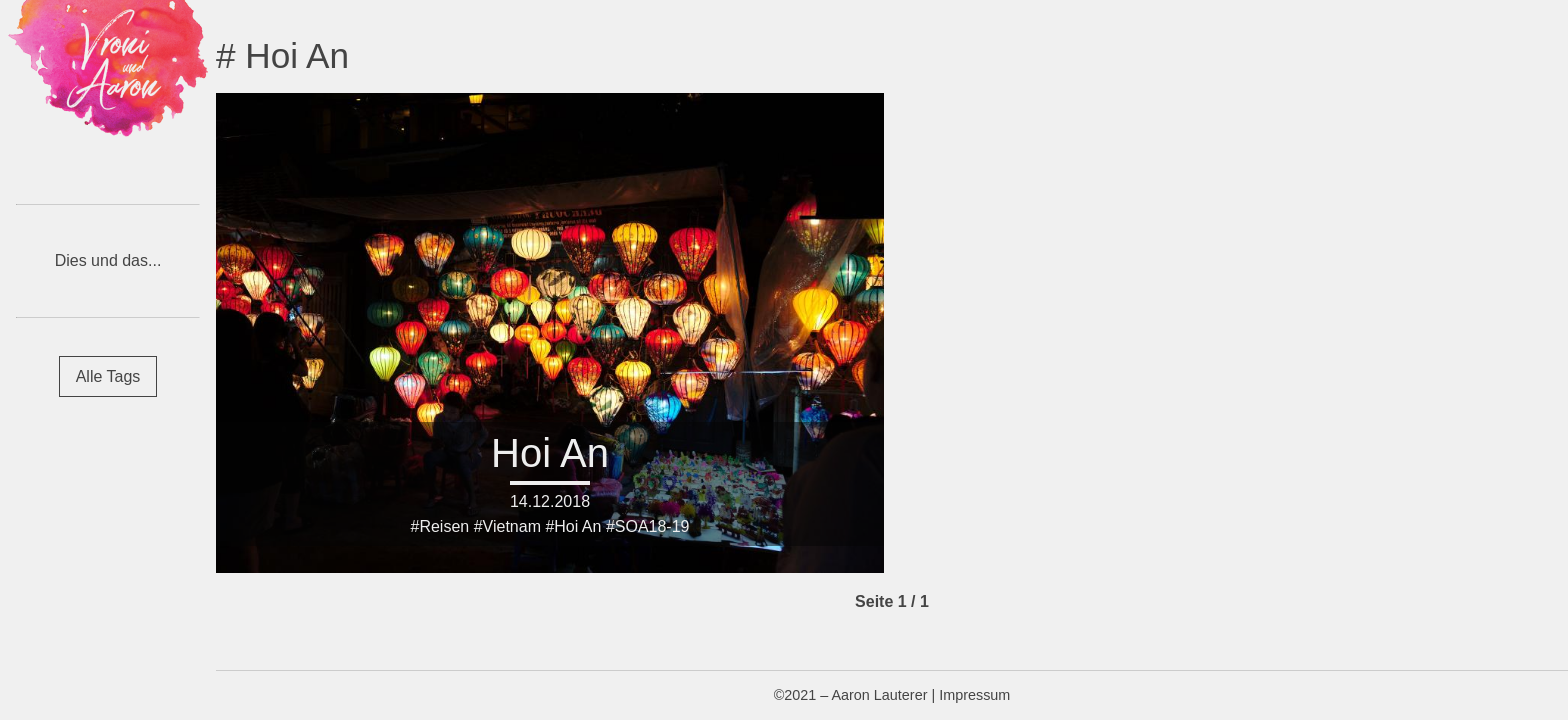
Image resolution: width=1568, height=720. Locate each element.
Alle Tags (108, 376)
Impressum (974, 695)
